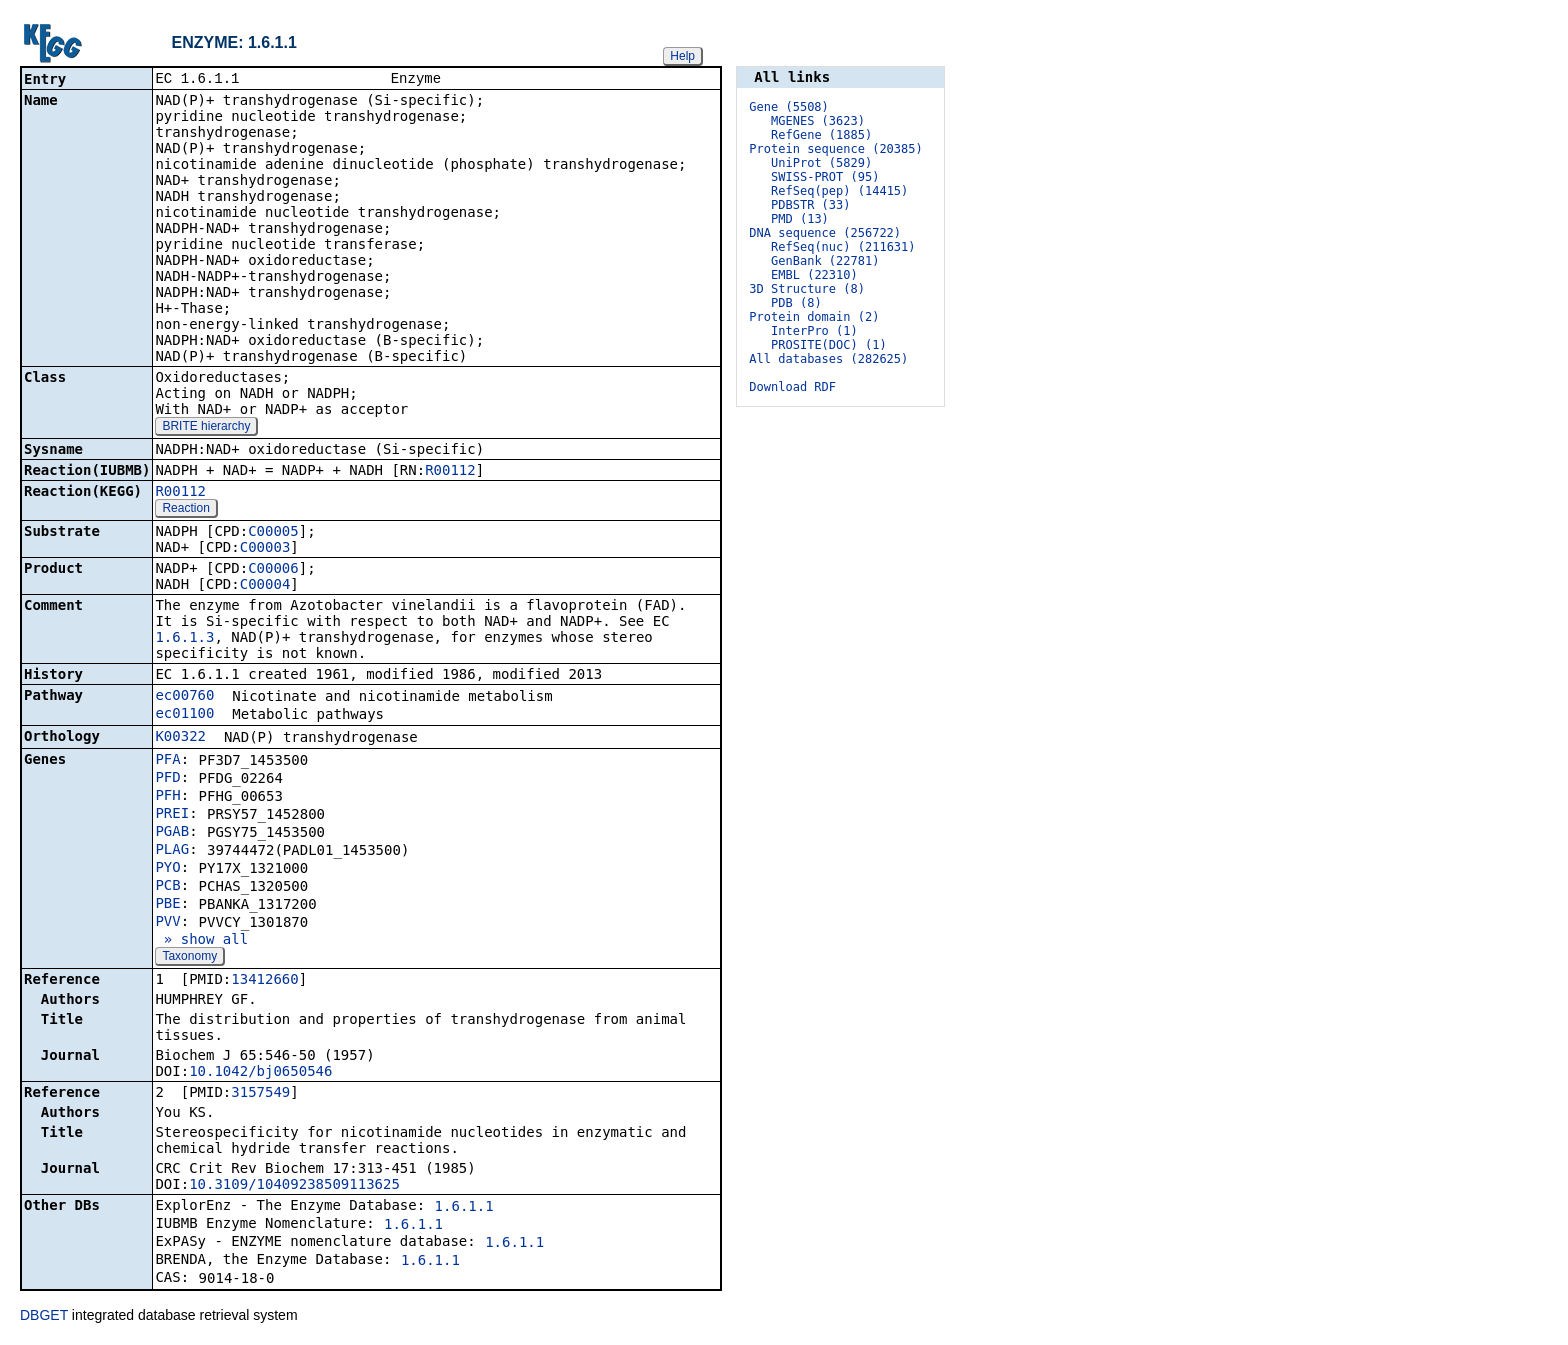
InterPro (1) (814, 331)
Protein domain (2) (814, 317)
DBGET (44, 1317)
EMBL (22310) (814, 275)
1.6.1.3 (184, 639)
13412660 (264, 981)
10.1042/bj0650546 (260, 1073)
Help (682, 56)
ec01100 (184, 715)
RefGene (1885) (821, 135)
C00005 (273, 533)
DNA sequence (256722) (825, 233)
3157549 (260, 1094)
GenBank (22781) (825, 261)
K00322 (180, 738)
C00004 (265, 586)
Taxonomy (189, 958)
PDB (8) (796, 303)
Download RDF (792, 387)
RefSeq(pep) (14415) (839, 191)
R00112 (450, 472)
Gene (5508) (788, 107)
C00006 (273, 570)
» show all (201, 941)
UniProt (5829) (821, 163)
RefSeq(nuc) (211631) (843, 247)
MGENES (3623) (818, 121)
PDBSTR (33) (810, 205)
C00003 (265, 549)
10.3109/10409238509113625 (294, 1186)
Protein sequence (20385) (835, 149)
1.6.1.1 (464, 1208)
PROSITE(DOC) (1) (829, 345)
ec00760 (184, 697)
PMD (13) (800, 219)
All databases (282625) (828, 359)
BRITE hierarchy (206, 428)
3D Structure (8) (807, 289)
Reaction (185, 510)
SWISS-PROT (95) (825, 177)
